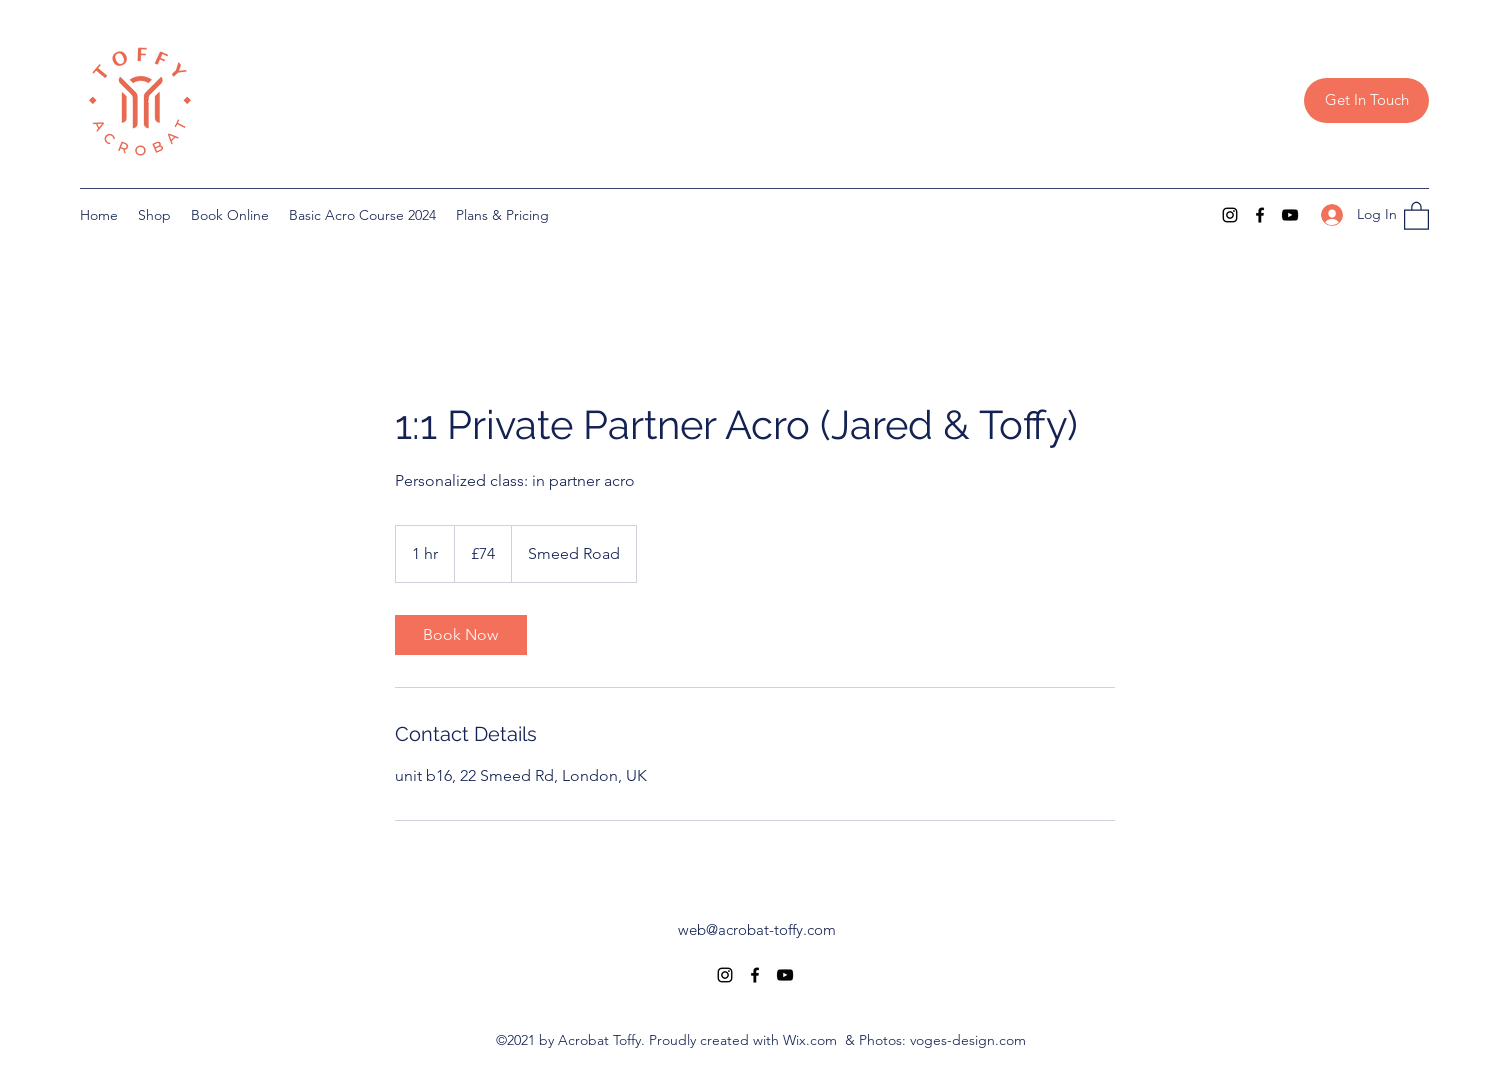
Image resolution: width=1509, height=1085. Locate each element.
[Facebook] (1260, 215)
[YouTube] (1290, 215)
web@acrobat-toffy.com (757, 929)
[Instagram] (1230, 215)
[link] (461, 635)
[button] (1416, 215)
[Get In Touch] (1366, 100)
